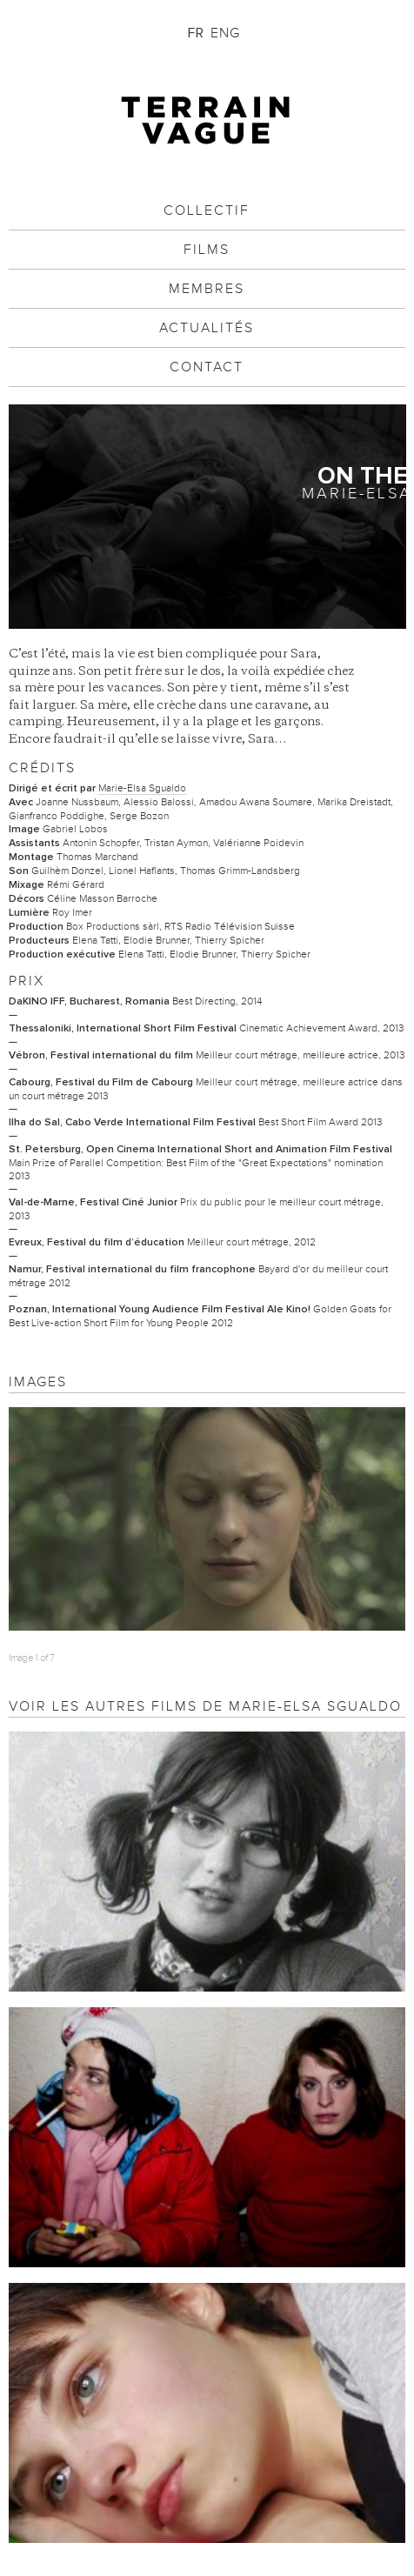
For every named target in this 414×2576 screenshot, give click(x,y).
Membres (206, 289)
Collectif (207, 210)
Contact (207, 367)
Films (207, 249)
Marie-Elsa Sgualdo (142, 788)
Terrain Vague (206, 120)
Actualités (206, 328)
